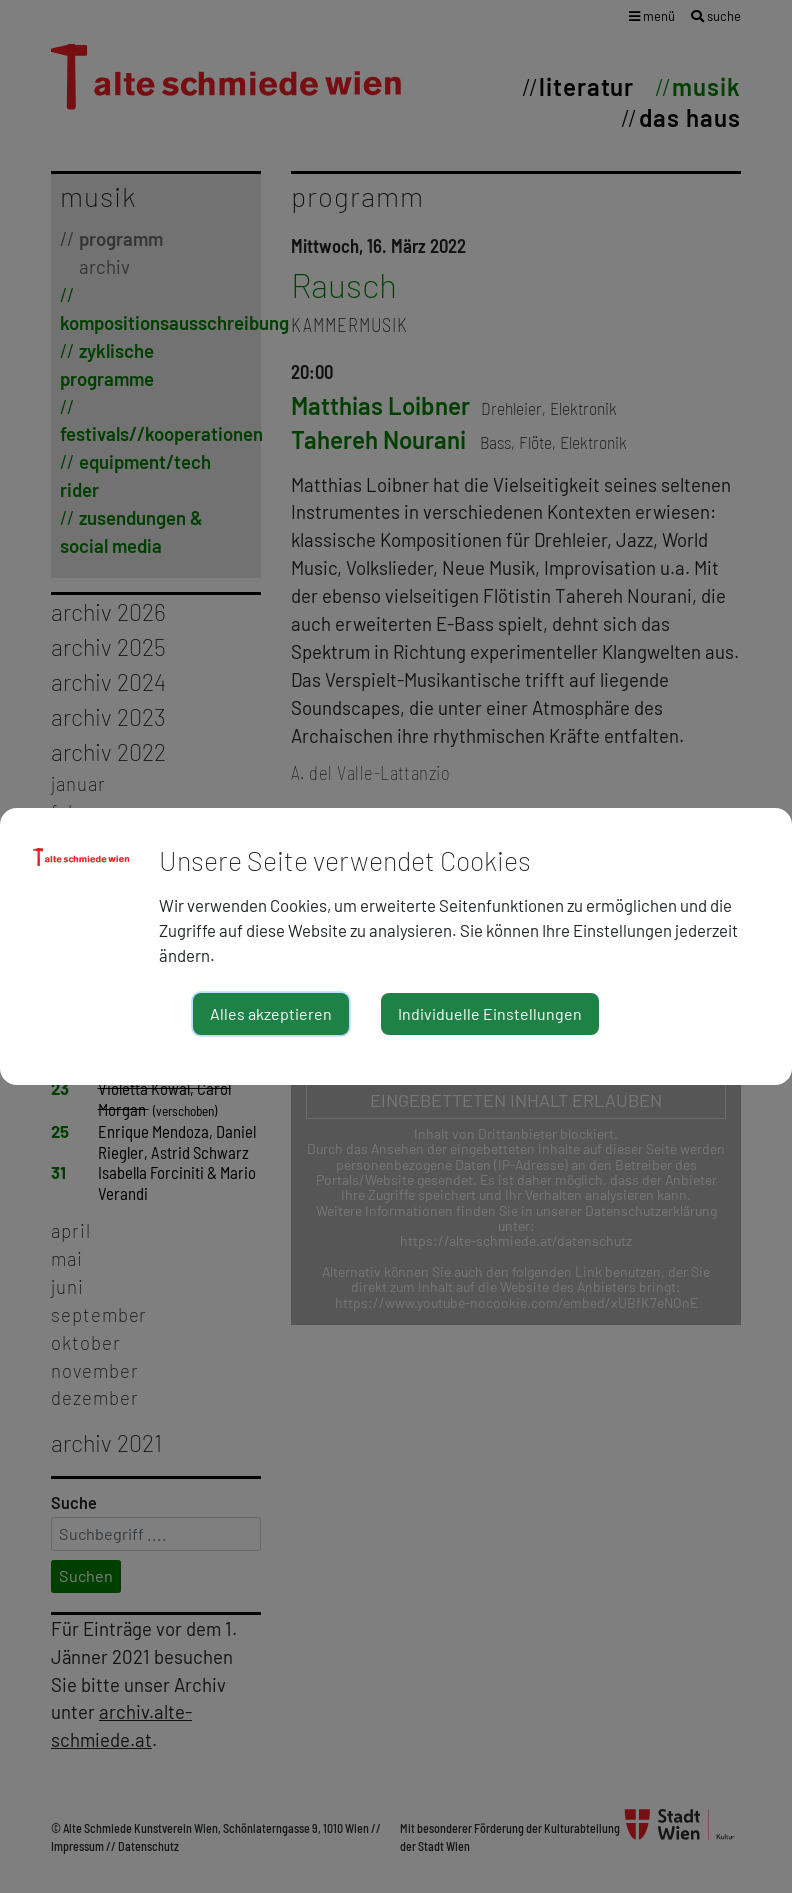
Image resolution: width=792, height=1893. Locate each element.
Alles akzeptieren (271, 1013)
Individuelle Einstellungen (490, 1013)
